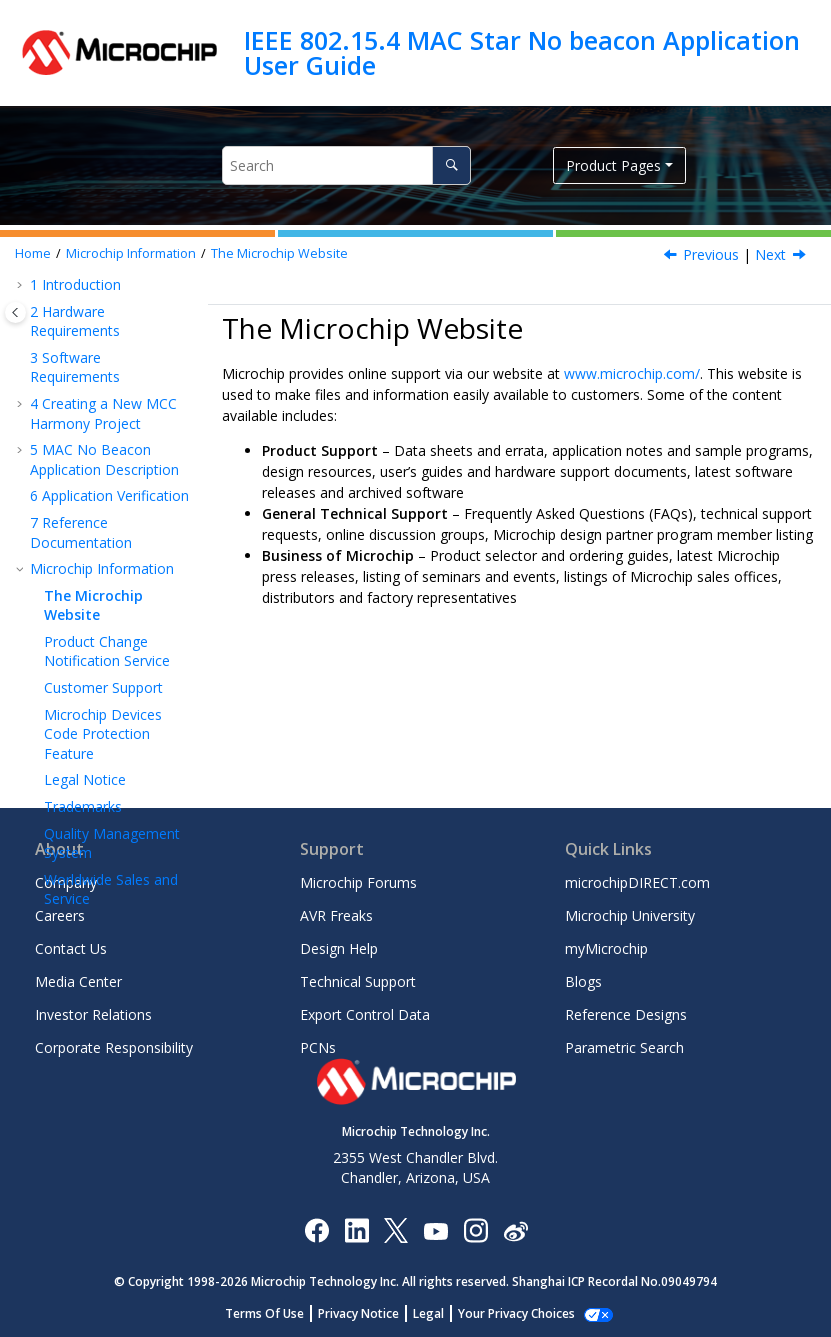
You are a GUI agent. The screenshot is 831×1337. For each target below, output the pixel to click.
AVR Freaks (336, 915)
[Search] (451, 165)
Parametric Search (624, 1047)
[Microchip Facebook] (316, 1229)
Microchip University (630, 915)
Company (66, 882)
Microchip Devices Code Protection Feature (103, 628)
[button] (22, 298)
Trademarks (83, 700)
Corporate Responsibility (114, 1047)
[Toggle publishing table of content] (15, 312)
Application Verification (109, 389)
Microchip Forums (358, 882)
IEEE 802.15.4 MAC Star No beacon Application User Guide (522, 52)
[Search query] (347, 165)
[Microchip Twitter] (396, 1229)
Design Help (339, 948)
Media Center (78, 981)
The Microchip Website (279, 253)
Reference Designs (626, 1014)
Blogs (583, 981)
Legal (439, 1313)
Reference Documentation (81, 426)
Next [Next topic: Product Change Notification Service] (770, 254)
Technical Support (358, 981)
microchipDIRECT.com (637, 882)
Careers (60, 915)
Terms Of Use (275, 1313)
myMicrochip (606, 948)
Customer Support (103, 581)
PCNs (318, 1047)
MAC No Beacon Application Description (104, 353)
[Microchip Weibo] (515, 1229)
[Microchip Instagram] (475, 1229)
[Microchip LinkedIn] (356, 1229)
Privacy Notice (369, 1313)
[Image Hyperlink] (435, 1229)
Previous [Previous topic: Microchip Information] (711, 254)
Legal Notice (85, 673)
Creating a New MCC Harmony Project (103, 307)
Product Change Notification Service (107, 545)
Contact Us (71, 948)
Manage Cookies (516, 1313)
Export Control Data (365, 1014)
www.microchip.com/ (632, 373)
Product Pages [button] (613, 165)
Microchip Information (131, 253)
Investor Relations (93, 1014)
